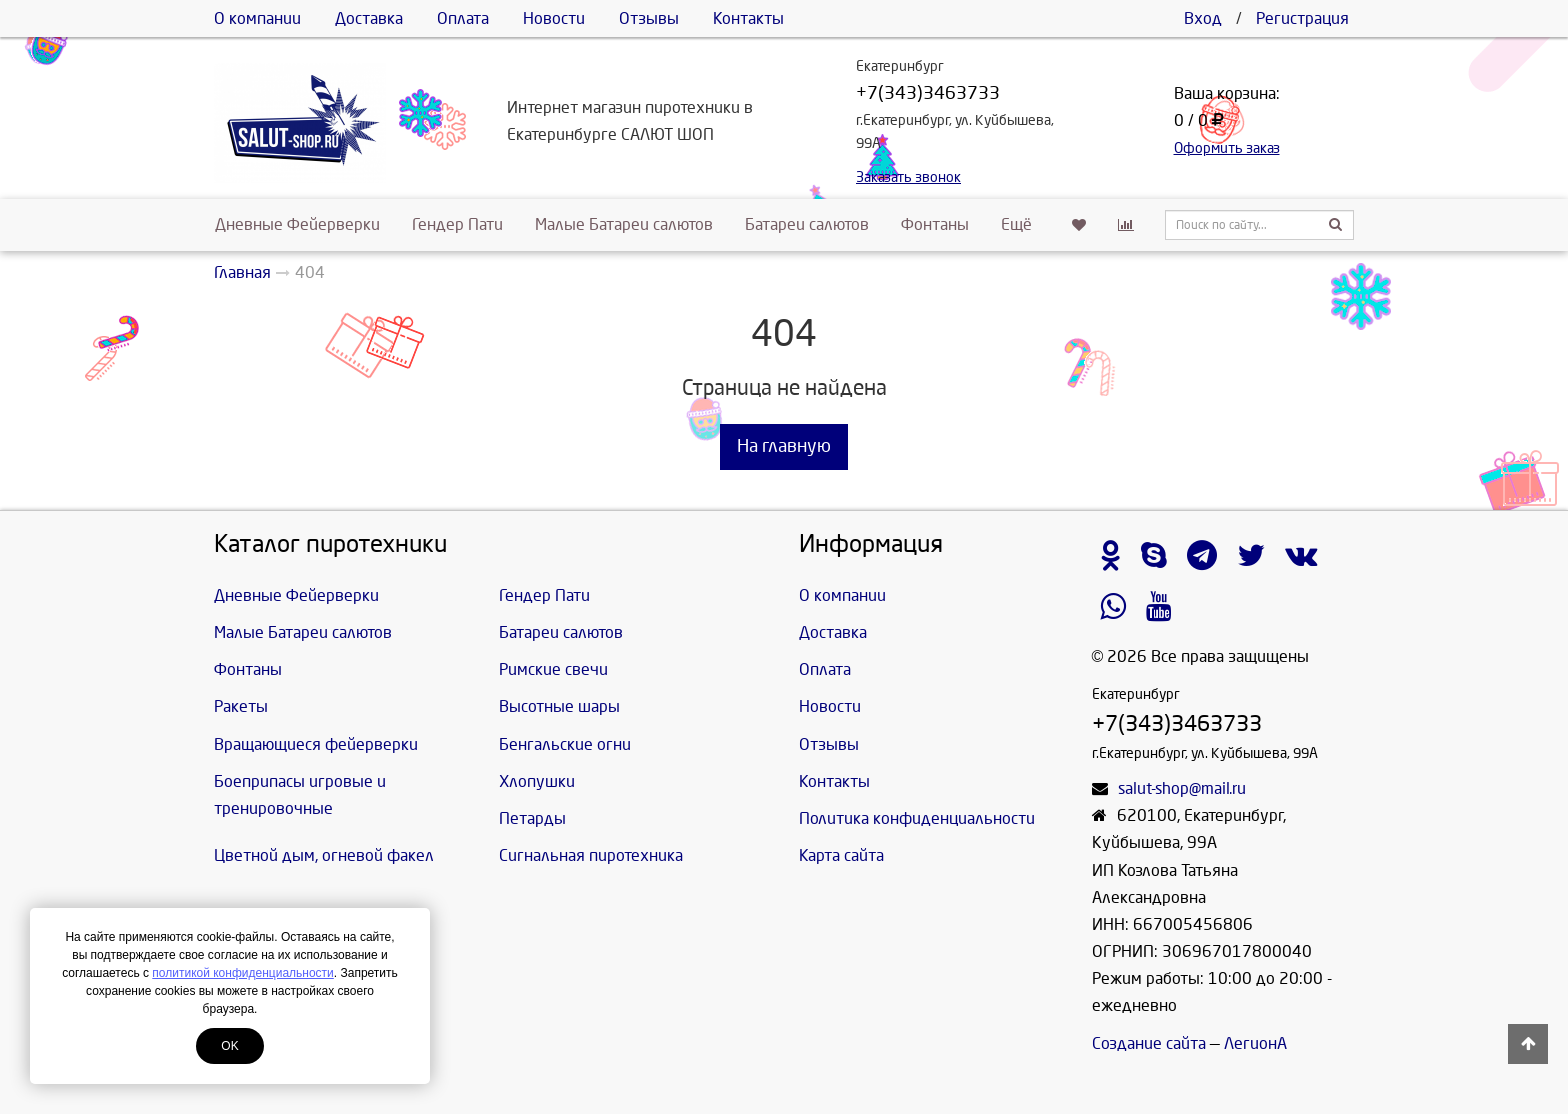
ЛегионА (1255, 1043)
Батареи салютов (807, 224)
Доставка (369, 18)
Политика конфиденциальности (917, 818)
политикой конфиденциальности (242, 973)
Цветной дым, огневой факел (324, 855)
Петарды (532, 818)
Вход (1203, 18)
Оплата (463, 18)
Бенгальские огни (565, 744)
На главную (784, 446)
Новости (554, 18)
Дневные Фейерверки (297, 224)
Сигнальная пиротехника (591, 855)
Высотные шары (559, 706)
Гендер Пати (457, 224)
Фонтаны (935, 224)
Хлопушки (537, 781)
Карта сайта (841, 855)
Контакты (748, 18)
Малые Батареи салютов (624, 224)
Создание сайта (1149, 1043)
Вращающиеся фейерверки (316, 744)
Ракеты (241, 706)
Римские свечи (553, 669)
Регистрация (1302, 18)
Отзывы (649, 18)
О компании (257, 18)
